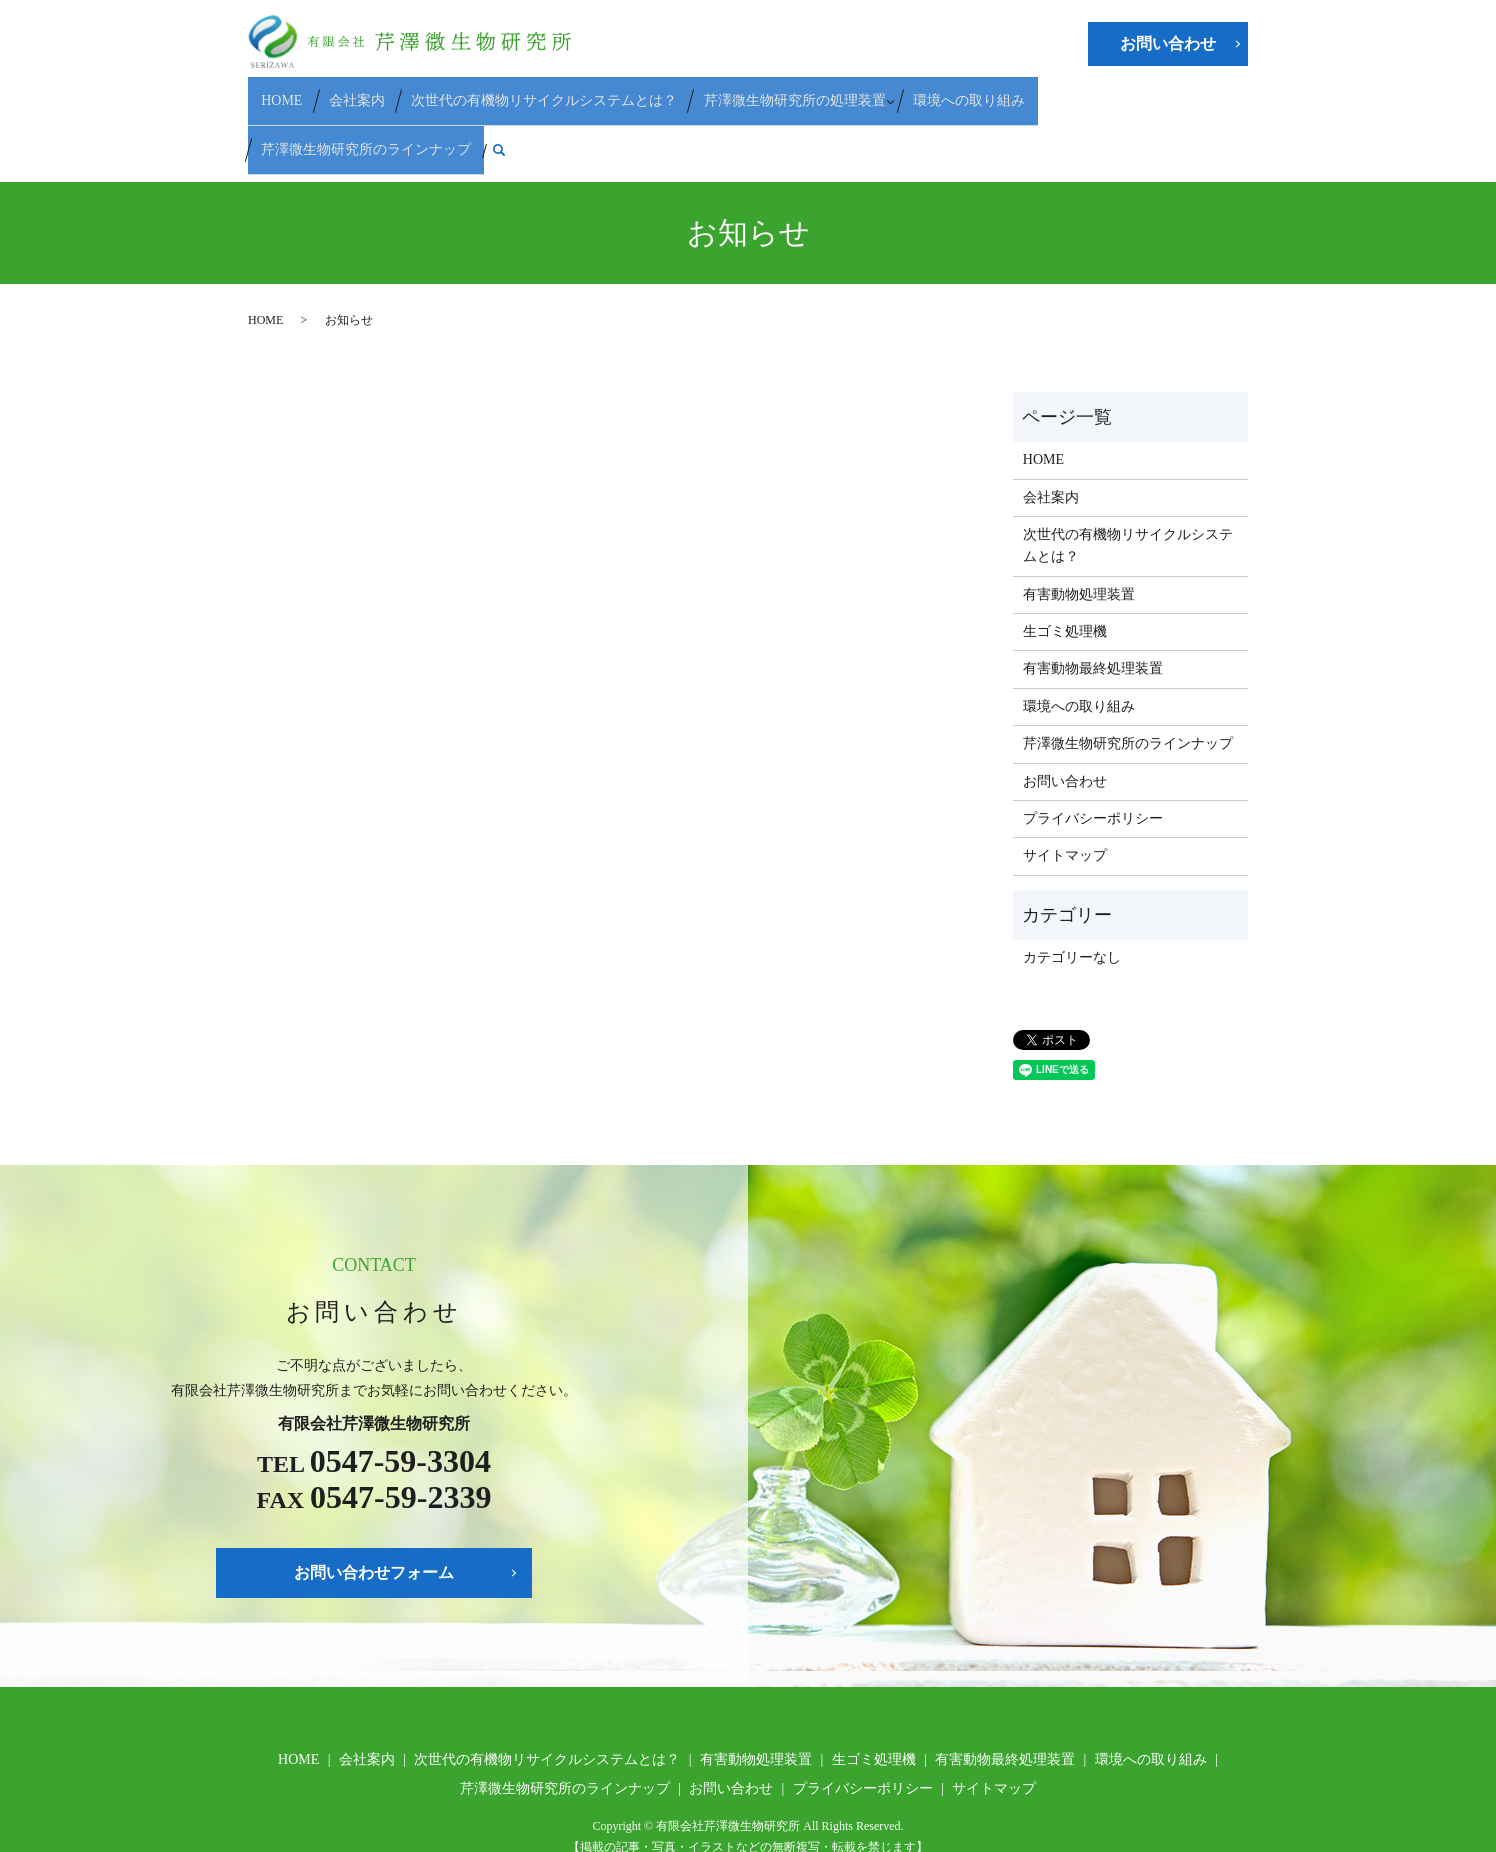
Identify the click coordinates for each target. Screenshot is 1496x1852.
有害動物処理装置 (1079, 527)
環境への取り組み (925, 91)
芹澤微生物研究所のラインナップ (1100, 91)
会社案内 (344, 91)
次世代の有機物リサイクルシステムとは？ (519, 91)
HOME (281, 91)
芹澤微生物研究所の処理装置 (757, 91)
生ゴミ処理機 (1065, 564)
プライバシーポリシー (1093, 751)
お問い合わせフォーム (374, 1505)
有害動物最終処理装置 (1093, 602)
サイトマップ (1065, 789)
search (1227, 93)
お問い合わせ (1168, 43)
